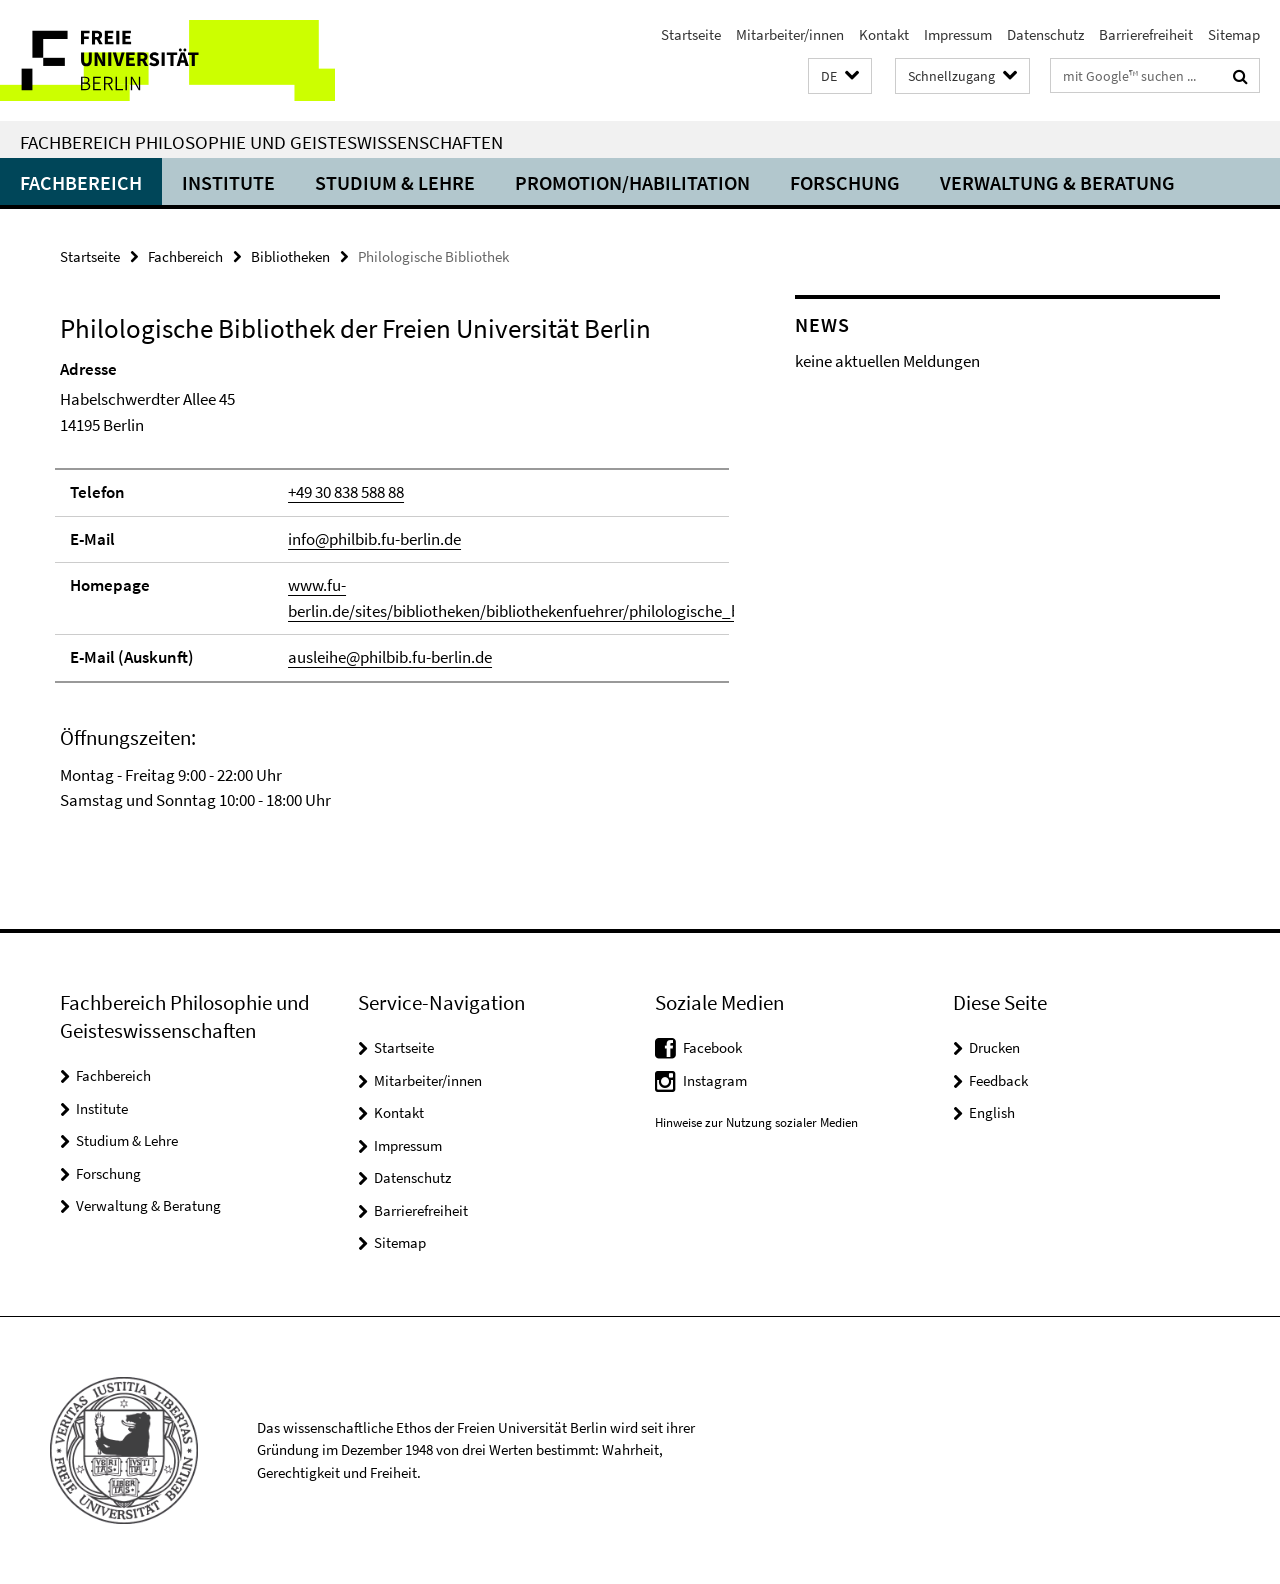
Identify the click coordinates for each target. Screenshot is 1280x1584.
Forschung (845, 182)
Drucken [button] (994, 1047)
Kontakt (884, 34)
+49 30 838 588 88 (346, 492)
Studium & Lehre (395, 182)
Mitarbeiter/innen (790, 34)
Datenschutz (1045, 34)
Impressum (958, 34)
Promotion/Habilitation (632, 182)
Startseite (691, 34)
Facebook (712, 1047)
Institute (228, 182)
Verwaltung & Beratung (1057, 182)
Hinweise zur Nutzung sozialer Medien (756, 1122)
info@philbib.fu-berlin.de (374, 539)
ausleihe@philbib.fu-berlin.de (390, 657)
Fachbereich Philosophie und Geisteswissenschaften (261, 142)
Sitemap (1234, 34)
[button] (840, 76)
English (992, 1112)
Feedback (998, 1080)
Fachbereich (81, 182)
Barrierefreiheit (1146, 34)
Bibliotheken (290, 256)
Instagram (715, 1080)
